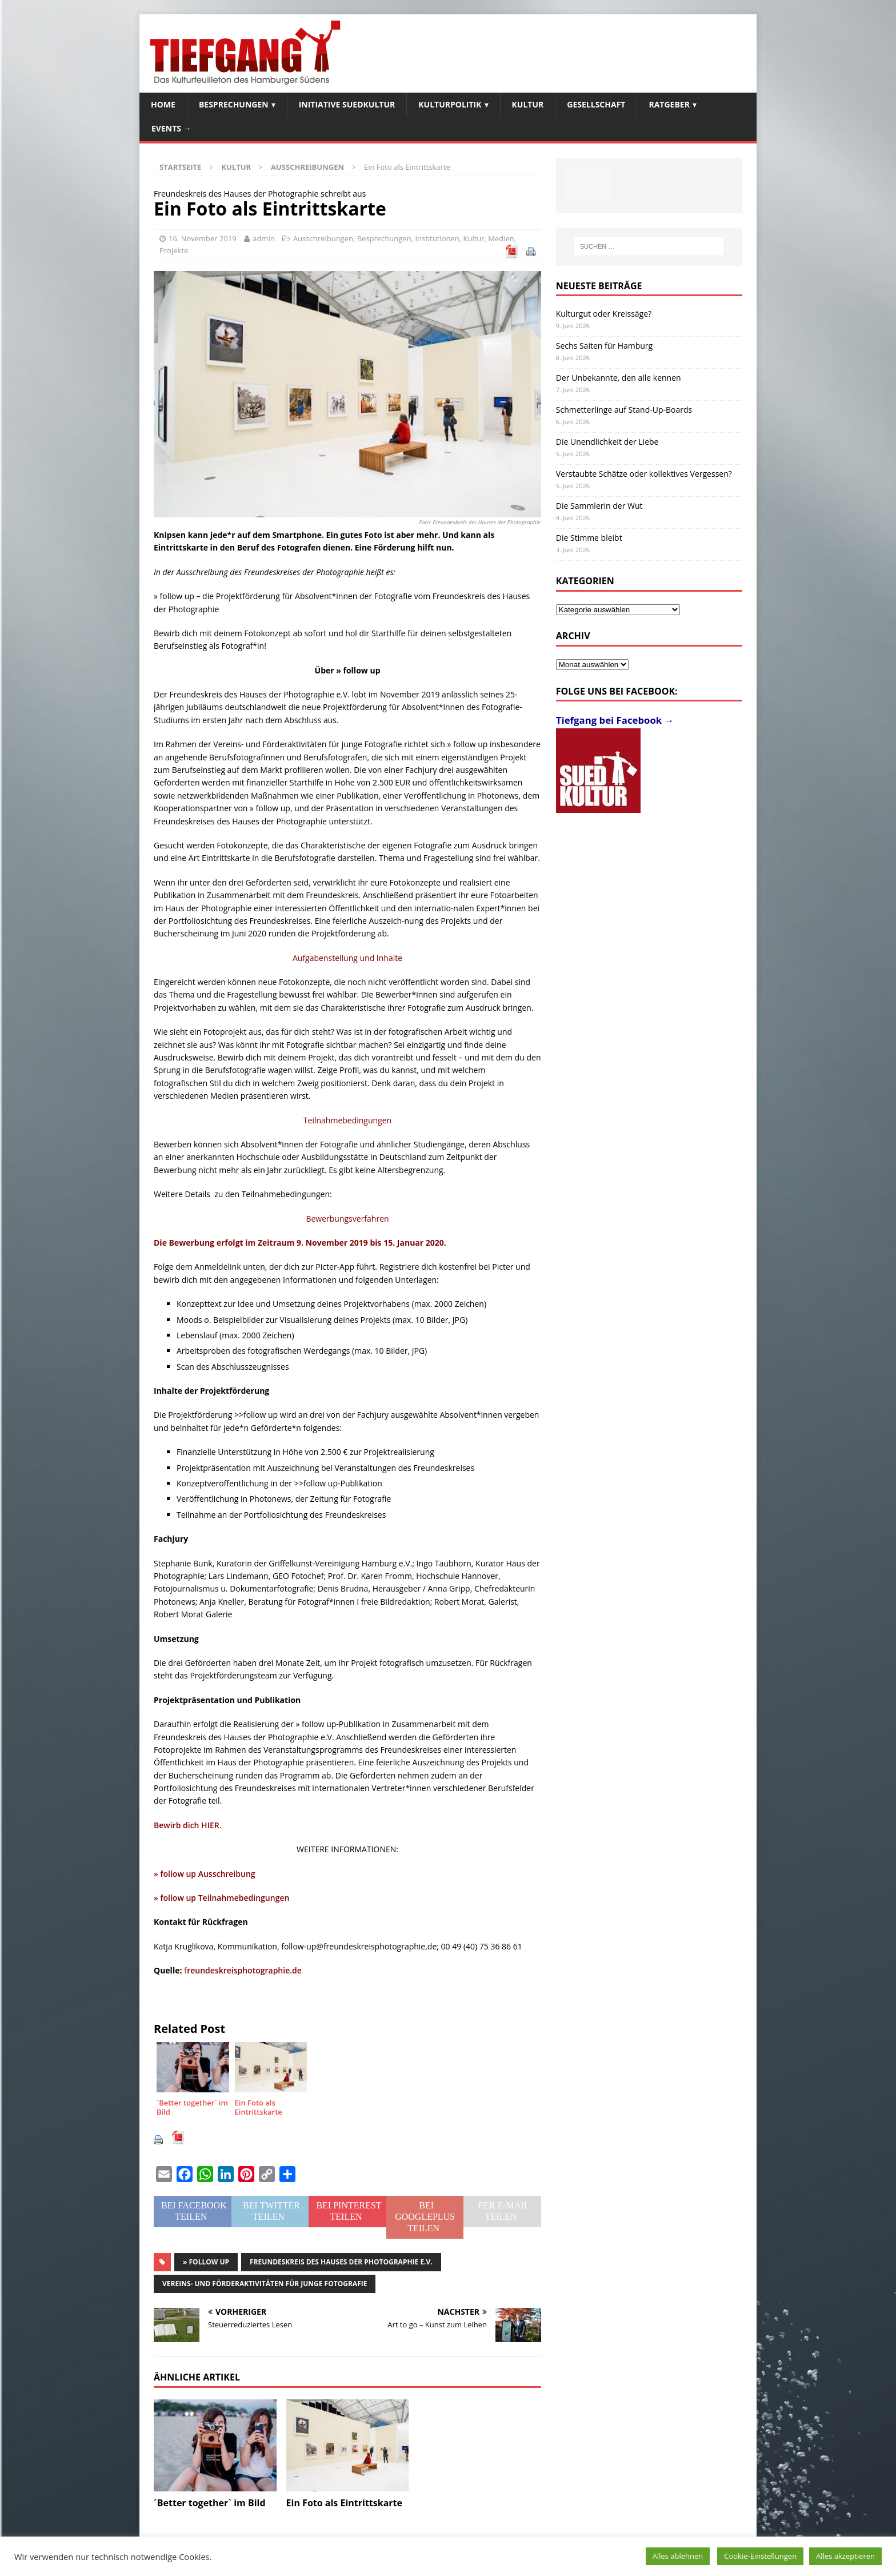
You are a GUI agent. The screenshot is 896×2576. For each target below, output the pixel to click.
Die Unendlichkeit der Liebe (607, 441)
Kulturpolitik (449, 104)
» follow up (206, 2262)
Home (163, 104)
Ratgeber (669, 104)
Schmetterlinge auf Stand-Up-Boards (624, 409)
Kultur (528, 104)
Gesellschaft (596, 104)
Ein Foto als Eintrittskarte (344, 2503)
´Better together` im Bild (210, 2503)
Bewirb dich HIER (186, 1825)
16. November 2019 (203, 238)
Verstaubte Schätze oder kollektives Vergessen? (644, 473)
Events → (171, 128)
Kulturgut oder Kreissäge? (603, 313)
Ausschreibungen (323, 238)
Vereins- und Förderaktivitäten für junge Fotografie (264, 2283)
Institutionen (437, 238)
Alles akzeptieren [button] (845, 2556)
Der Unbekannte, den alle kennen (618, 377)
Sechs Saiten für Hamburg (604, 345)
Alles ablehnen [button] (678, 2556)
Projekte (173, 250)
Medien (501, 238)
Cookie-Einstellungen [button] (760, 2556)
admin (263, 238)
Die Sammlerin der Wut (599, 505)
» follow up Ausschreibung (204, 1873)
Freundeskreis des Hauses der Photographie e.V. (341, 2262)
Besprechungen (234, 104)
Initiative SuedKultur (347, 104)
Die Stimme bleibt (589, 537)
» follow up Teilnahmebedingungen (221, 1897)
